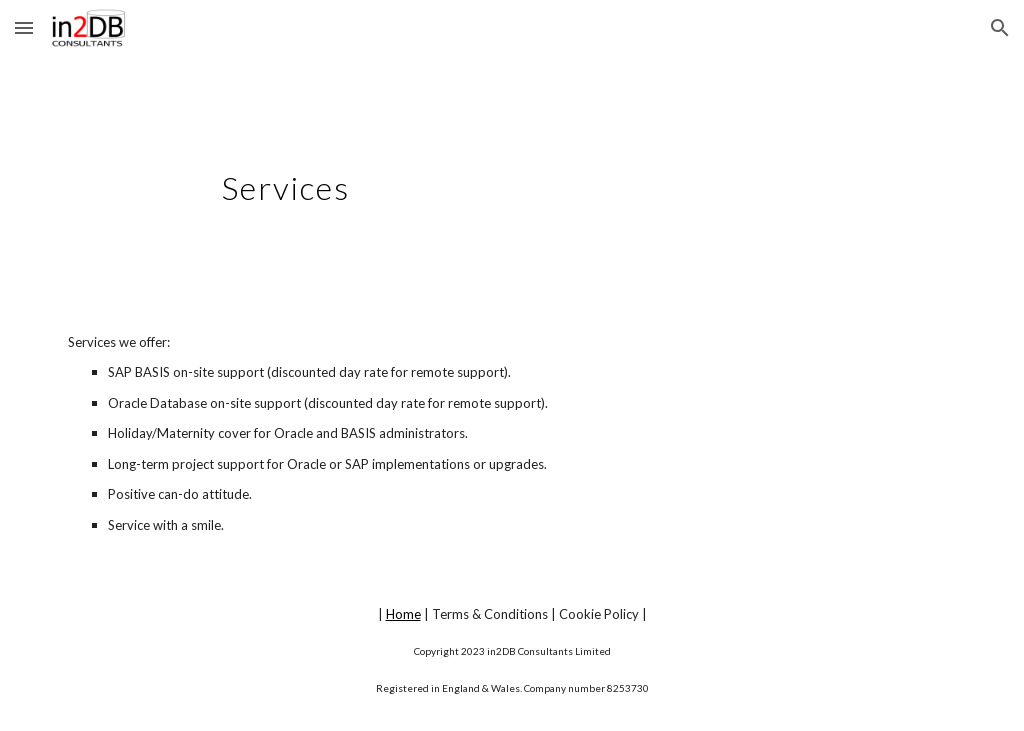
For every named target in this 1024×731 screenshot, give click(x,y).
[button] (24, 27)
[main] (511, 177)
